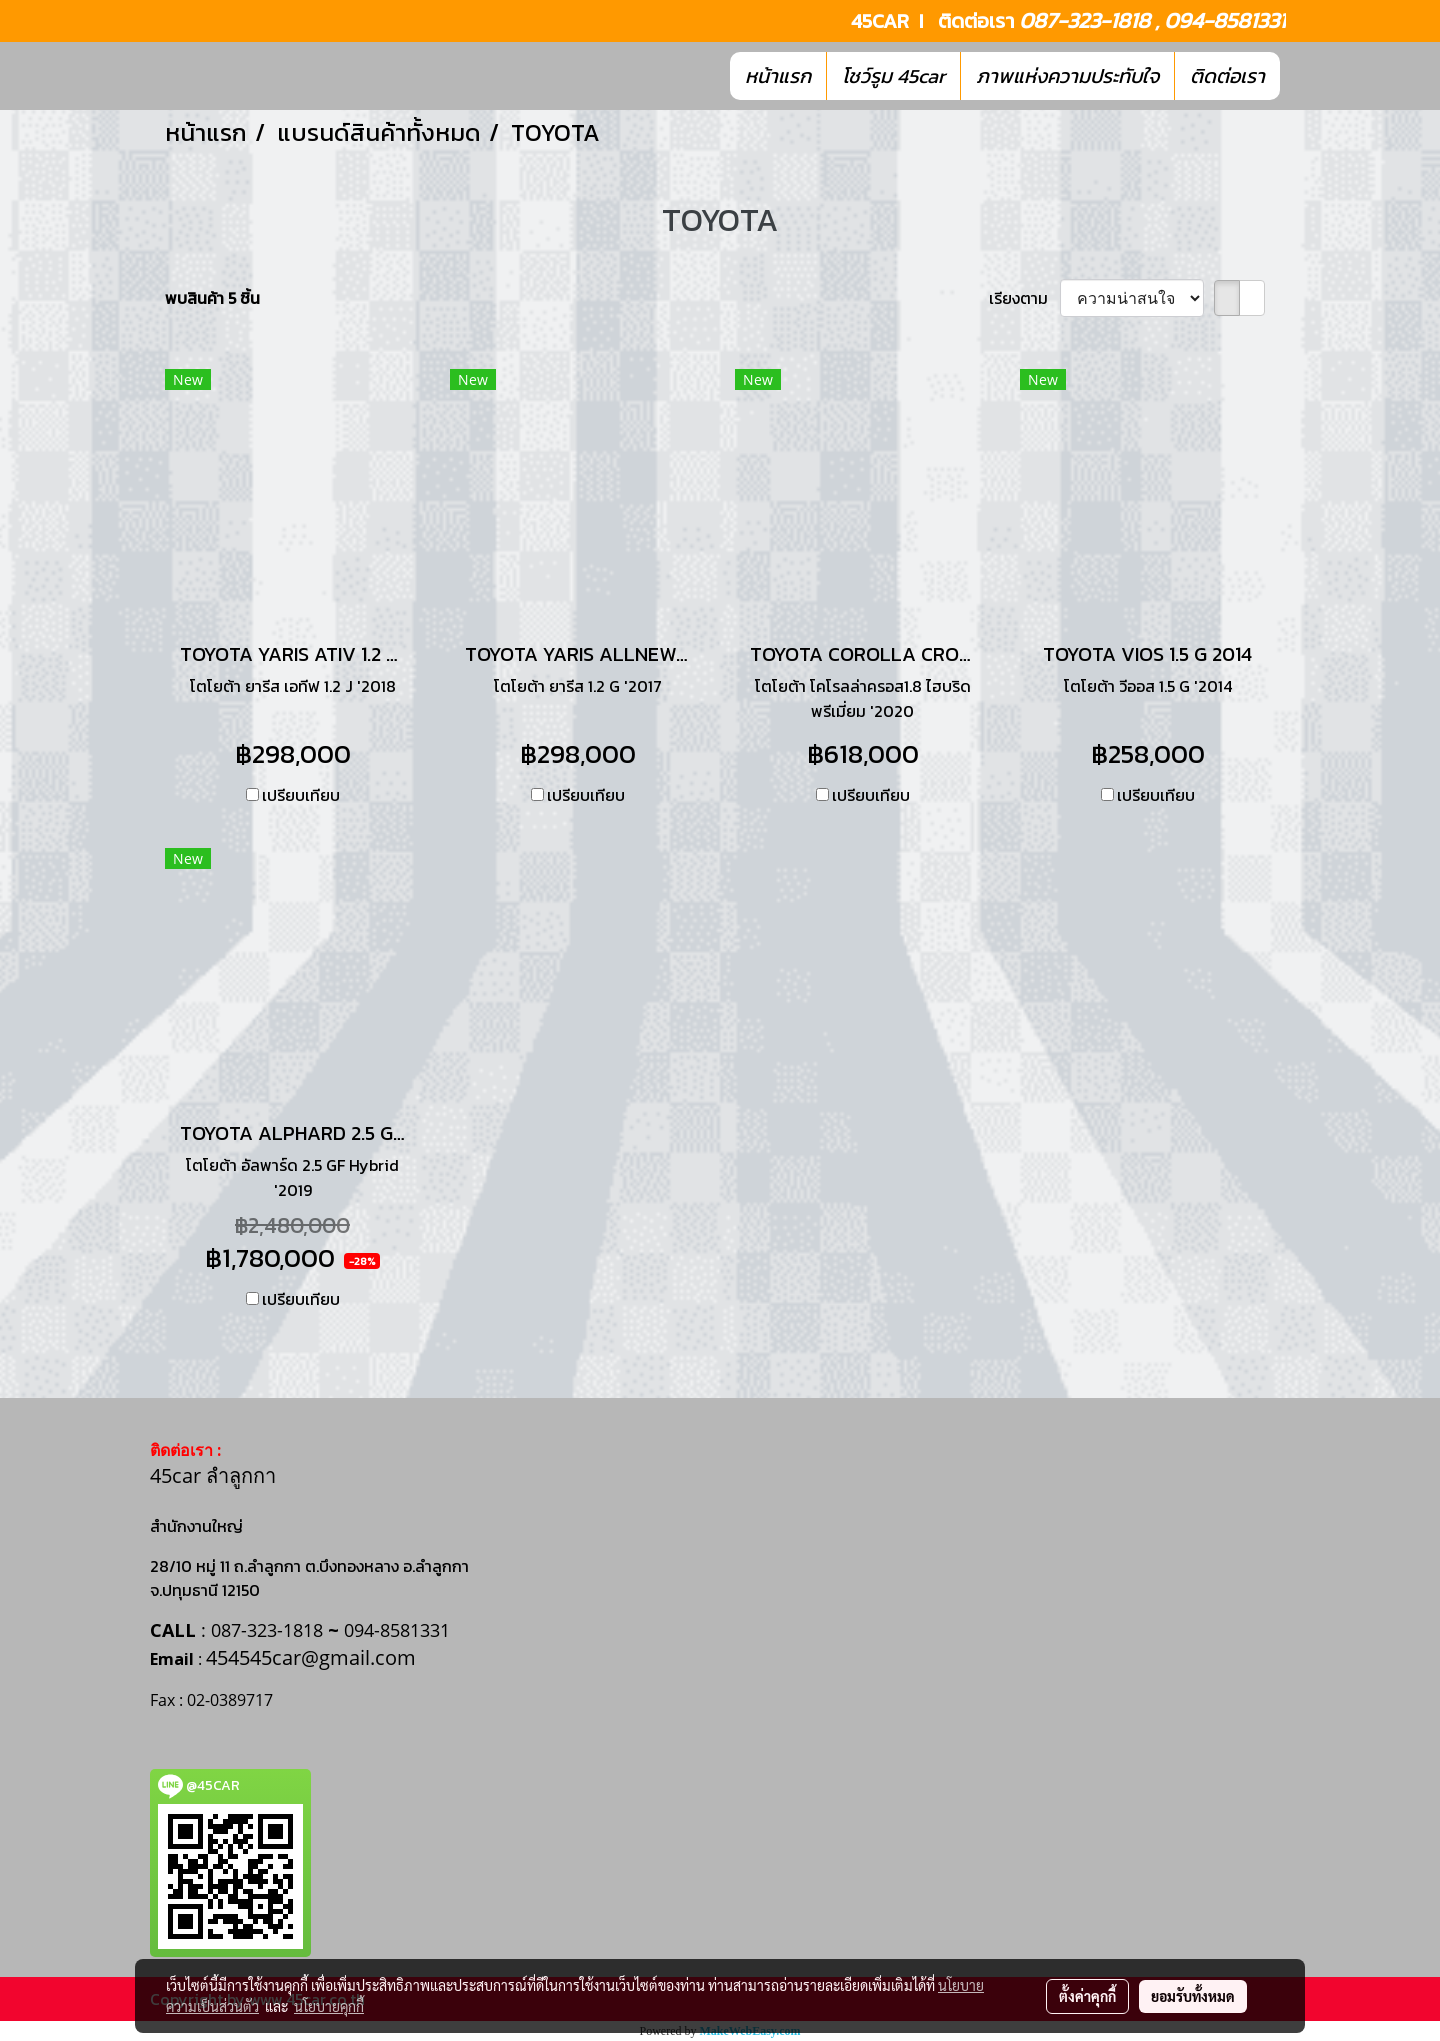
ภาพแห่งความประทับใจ (1067, 76)
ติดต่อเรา (1227, 76)
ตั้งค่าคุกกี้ (1087, 1996)
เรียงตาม (1024, 298)
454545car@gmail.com (311, 1657)
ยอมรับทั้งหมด (1193, 1996)
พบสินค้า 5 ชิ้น (212, 298)
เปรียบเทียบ (301, 795)
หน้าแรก (778, 76)
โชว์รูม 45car (893, 76)
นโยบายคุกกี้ (329, 2006)
